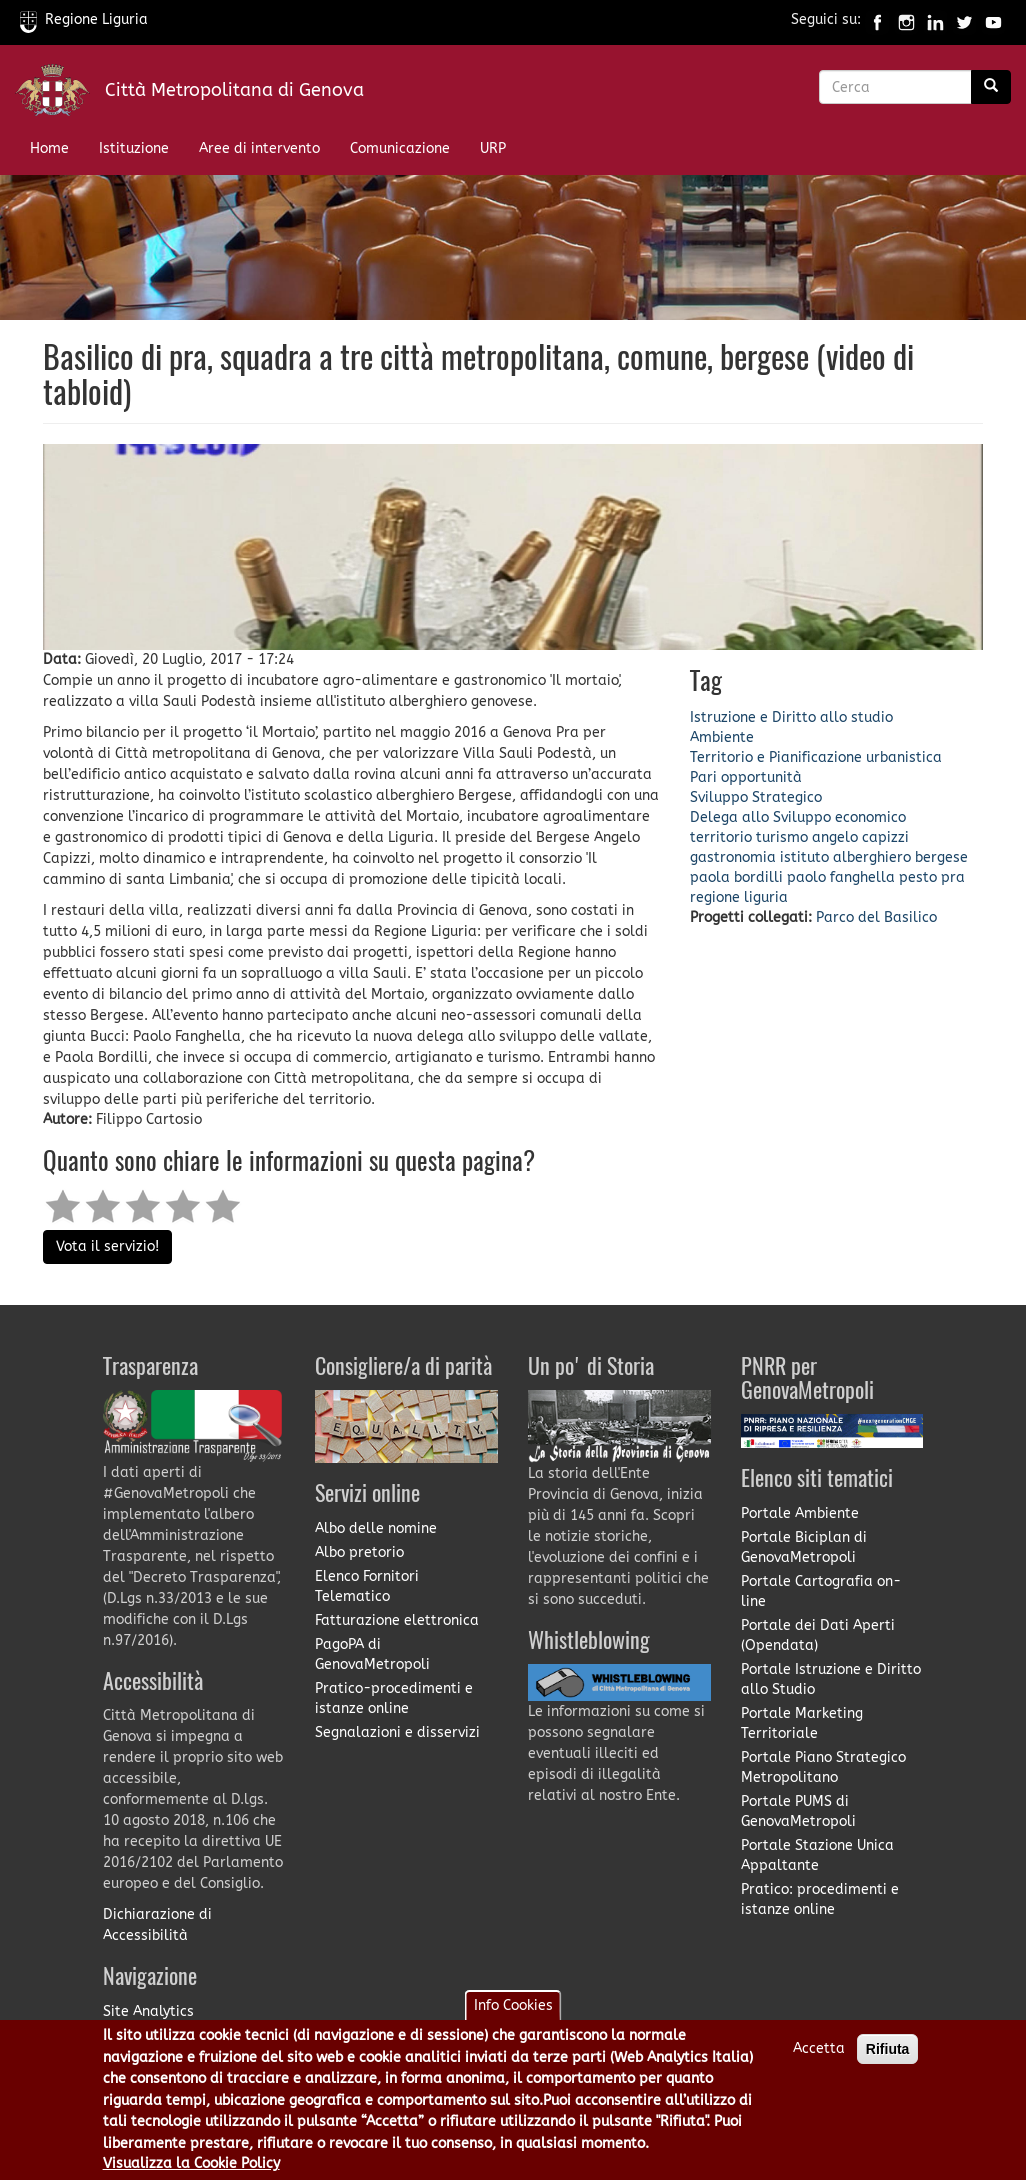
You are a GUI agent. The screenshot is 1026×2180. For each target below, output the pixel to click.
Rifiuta (888, 2064)
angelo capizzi (860, 837)
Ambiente (722, 737)
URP (493, 148)
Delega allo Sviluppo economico (798, 817)
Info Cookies (513, 2020)
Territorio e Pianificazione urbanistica (816, 757)
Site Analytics (148, 2011)
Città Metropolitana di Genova (234, 90)
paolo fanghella (841, 877)
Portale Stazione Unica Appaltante (817, 1855)
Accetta (819, 2063)
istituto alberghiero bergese (874, 857)
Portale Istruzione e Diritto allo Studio (831, 1679)
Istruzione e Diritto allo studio (791, 717)
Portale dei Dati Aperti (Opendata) (818, 1635)
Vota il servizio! (107, 1246)
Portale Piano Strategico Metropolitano (823, 1767)
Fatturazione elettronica (397, 1620)
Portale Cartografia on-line (821, 1591)
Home (49, 148)
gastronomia (733, 857)
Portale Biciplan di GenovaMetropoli (804, 1547)
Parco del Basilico (876, 917)
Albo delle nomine (376, 1528)
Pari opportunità (746, 777)
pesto (918, 877)
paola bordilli (736, 877)
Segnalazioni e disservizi (397, 1732)
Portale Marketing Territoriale (802, 1723)
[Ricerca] (991, 87)
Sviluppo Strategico (756, 797)
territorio (721, 837)
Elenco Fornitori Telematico (367, 1586)
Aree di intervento (259, 148)
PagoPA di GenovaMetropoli (372, 1654)
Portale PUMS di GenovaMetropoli (798, 1811)
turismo (782, 837)
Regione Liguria (84, 19)
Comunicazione (400, 148)
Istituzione (134, 148)
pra (953, 877)
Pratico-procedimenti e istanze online (394, 1698)
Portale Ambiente (800, 1513)
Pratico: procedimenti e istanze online (820, 1899)
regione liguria (739, 897)
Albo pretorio (359, 1552)
